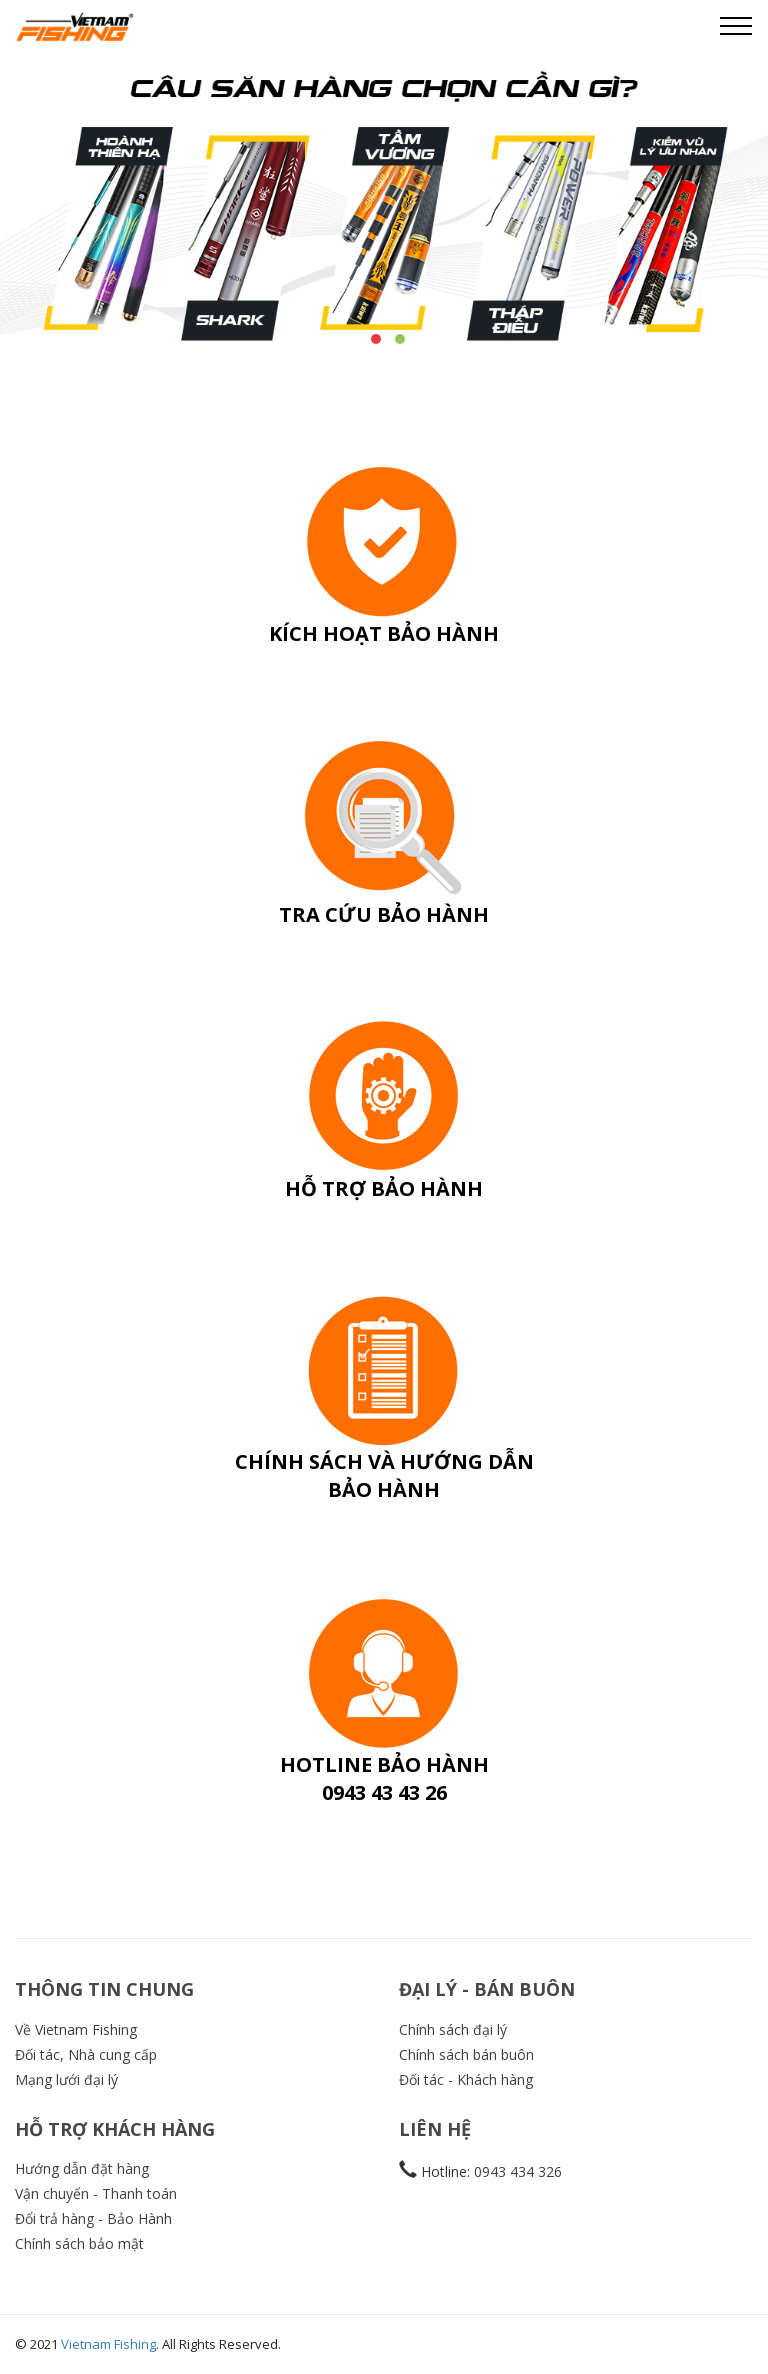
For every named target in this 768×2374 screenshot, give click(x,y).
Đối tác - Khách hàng (466, 2079)
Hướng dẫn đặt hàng (82, 2168)
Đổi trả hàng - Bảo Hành (93, 2218)
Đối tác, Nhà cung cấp (86, 2054)
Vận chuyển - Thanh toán (96, 2193)
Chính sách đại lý (453, 2029)
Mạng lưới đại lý (66, 2079)
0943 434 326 (518, 2171)
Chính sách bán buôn (466, 2054)
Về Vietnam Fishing (76, 2029)
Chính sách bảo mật (79, 2243)
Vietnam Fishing (108, 2344)
